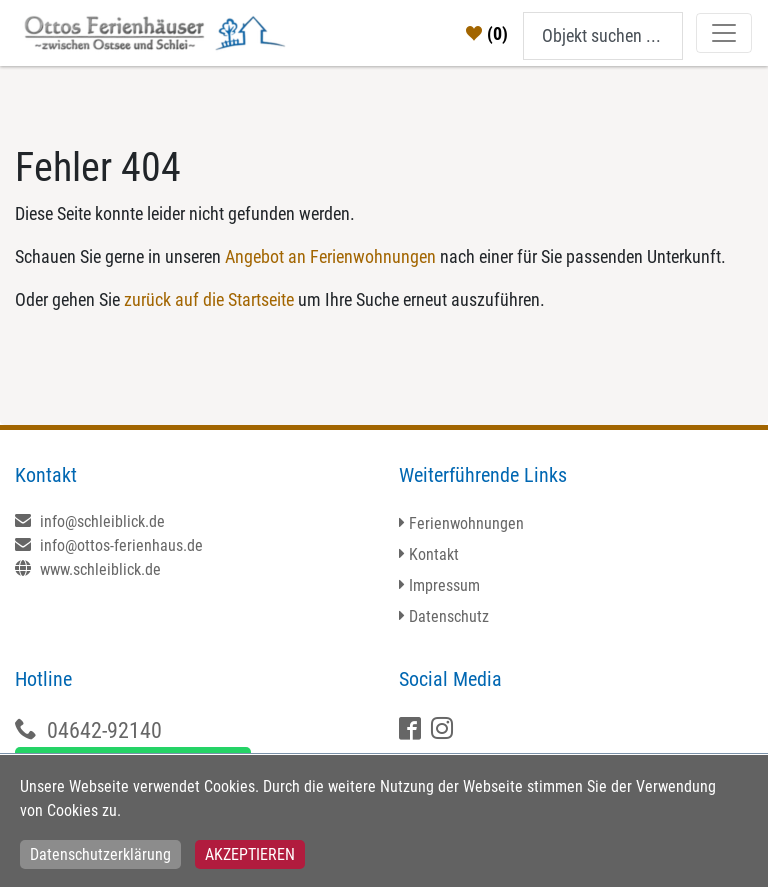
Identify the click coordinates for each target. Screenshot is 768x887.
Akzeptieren (250, 854)
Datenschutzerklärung (100, 854)
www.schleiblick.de (88, 569)
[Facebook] (412, 730)
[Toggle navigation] (724, 33)
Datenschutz (449, 616)
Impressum (444, 585)
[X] (444, 730)
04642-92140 (104, 730)
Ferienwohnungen (466, 523)
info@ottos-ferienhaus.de (109, 545)
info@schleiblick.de (90, 521)
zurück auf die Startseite (209, 299)
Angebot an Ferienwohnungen (330, 256)
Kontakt (434, 554)
